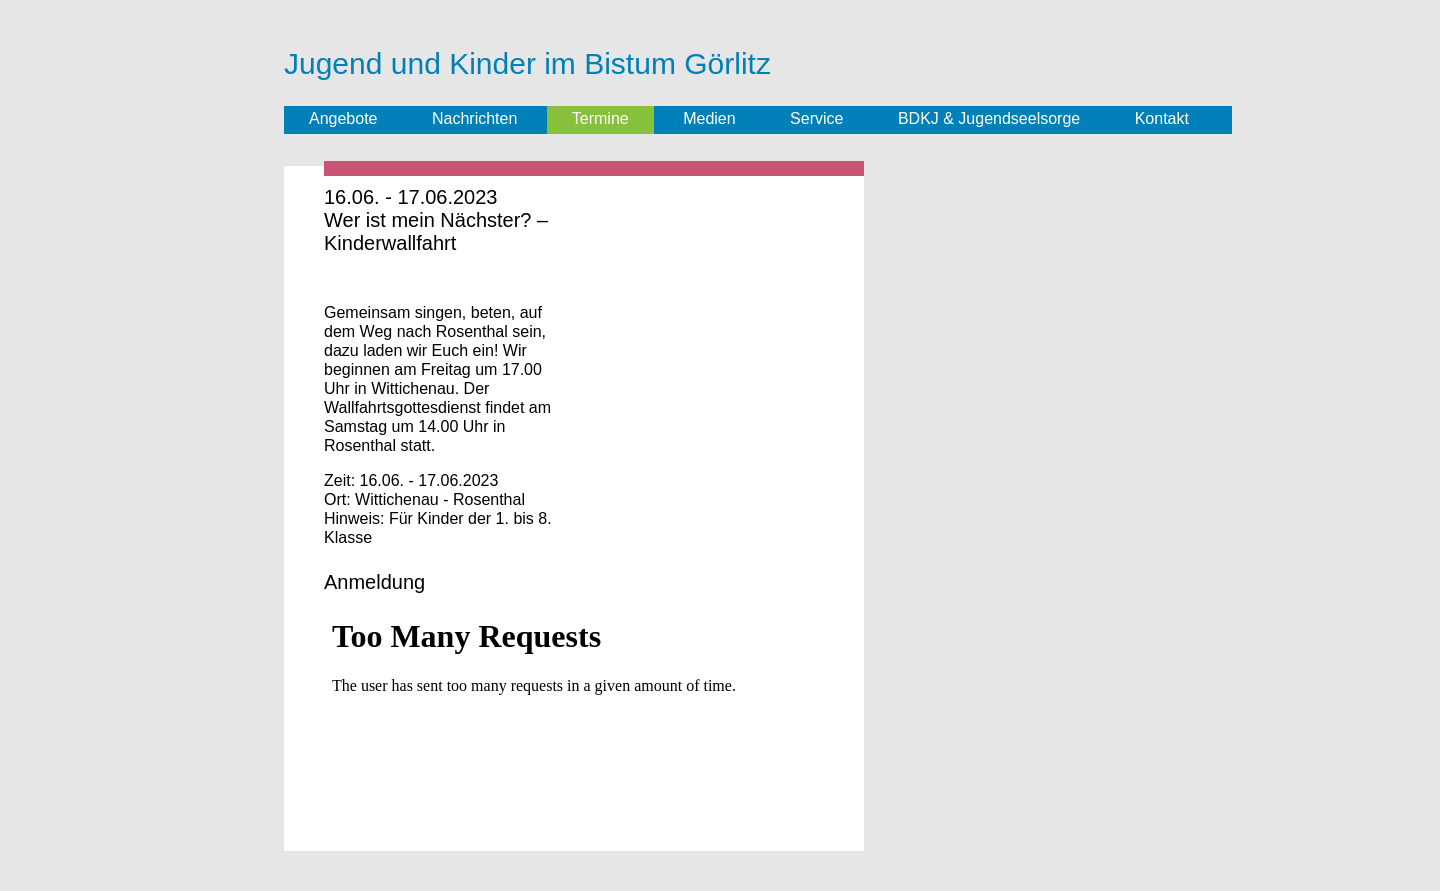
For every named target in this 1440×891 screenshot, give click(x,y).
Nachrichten (474, 118)
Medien (709, 118)
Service (816, 118)
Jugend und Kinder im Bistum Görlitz (527, 63)
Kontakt (1162, 118)
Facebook (439, 120)
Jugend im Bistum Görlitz (939, 57)
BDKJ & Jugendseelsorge (989, 118)
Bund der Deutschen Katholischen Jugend (1110, 61)
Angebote (343, 118)
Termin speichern (556, 198)
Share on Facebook (349, 284)
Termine (600, 118)
